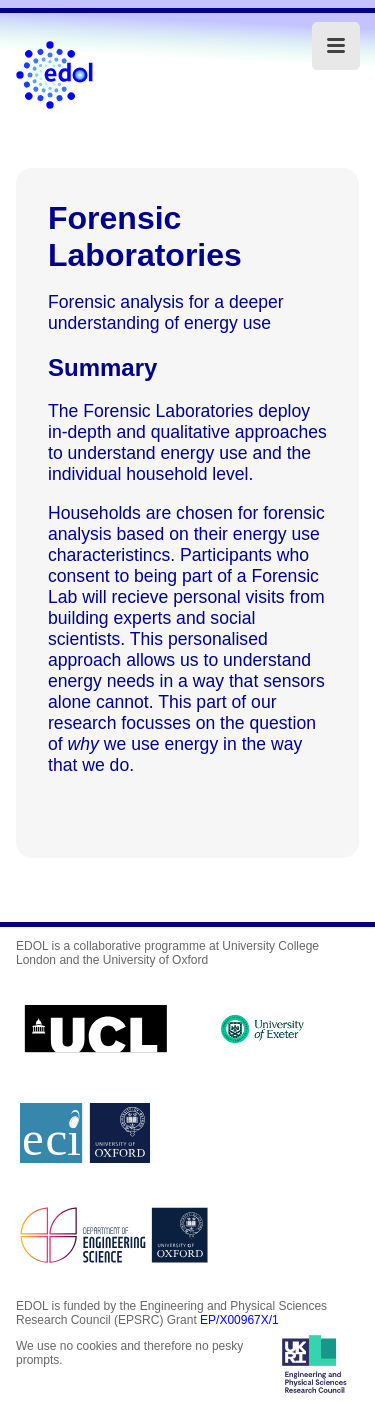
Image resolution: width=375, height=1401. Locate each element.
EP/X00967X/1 (239, 1320)
